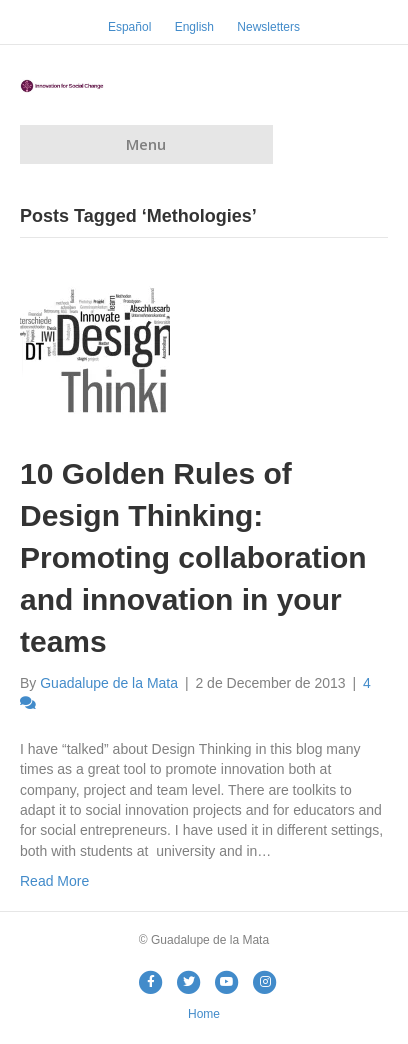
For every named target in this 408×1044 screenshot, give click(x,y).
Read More (54, 881)
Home (204, 1014)
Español (129, 27)
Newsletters (268, 27)
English (194, 27)
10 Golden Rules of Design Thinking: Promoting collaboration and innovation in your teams (193, 557)
